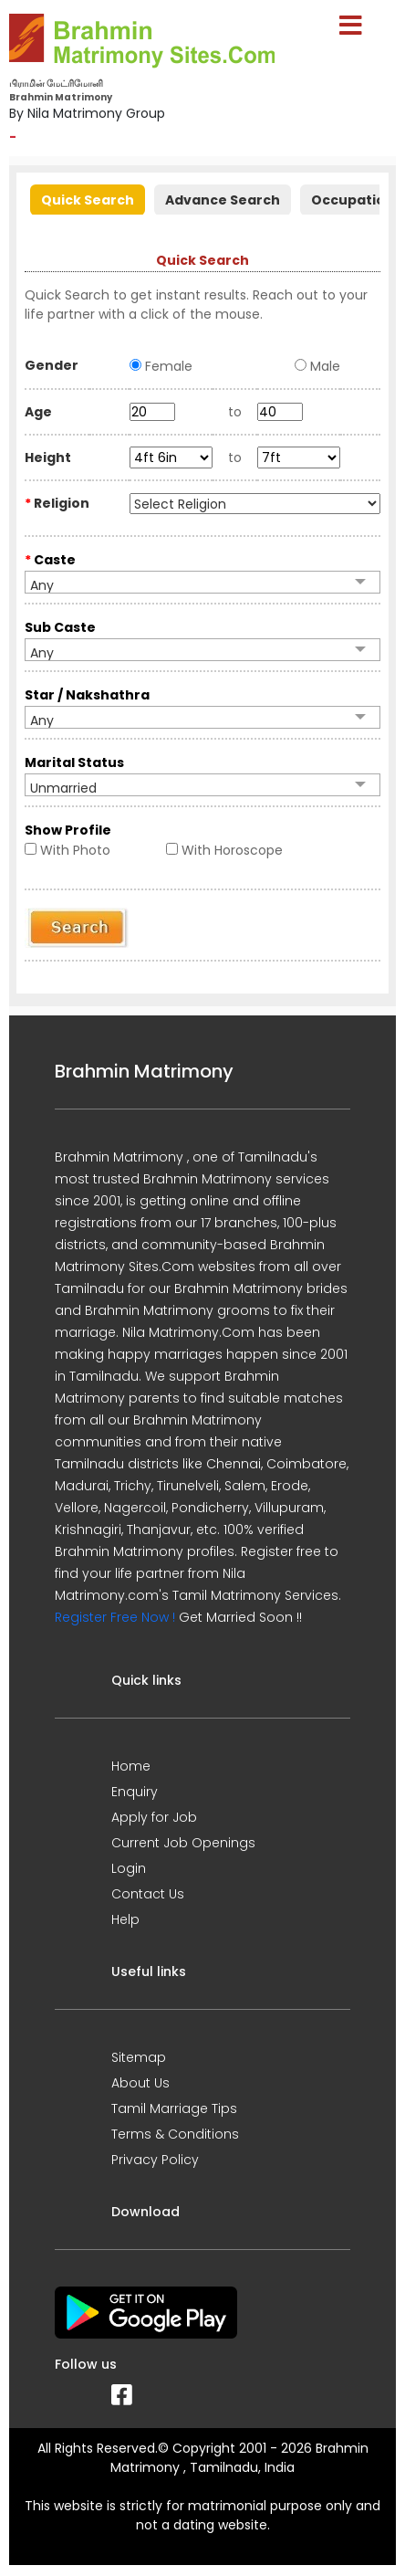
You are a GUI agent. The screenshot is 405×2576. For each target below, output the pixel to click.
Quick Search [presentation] (87, 200)
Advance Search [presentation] (222, 200)
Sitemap (138, 2057)
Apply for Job (154, 1817)
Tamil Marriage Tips (174, 2108)
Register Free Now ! (115, 1617)
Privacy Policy (155, 2159)
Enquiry (134, 1791)
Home (131, 1766)
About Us (140, 2083)
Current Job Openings (183, 1843)
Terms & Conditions (175, 2134)
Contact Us (147, 1894)
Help (125, 1919)
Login (128, 1868)
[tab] (88, 198)
